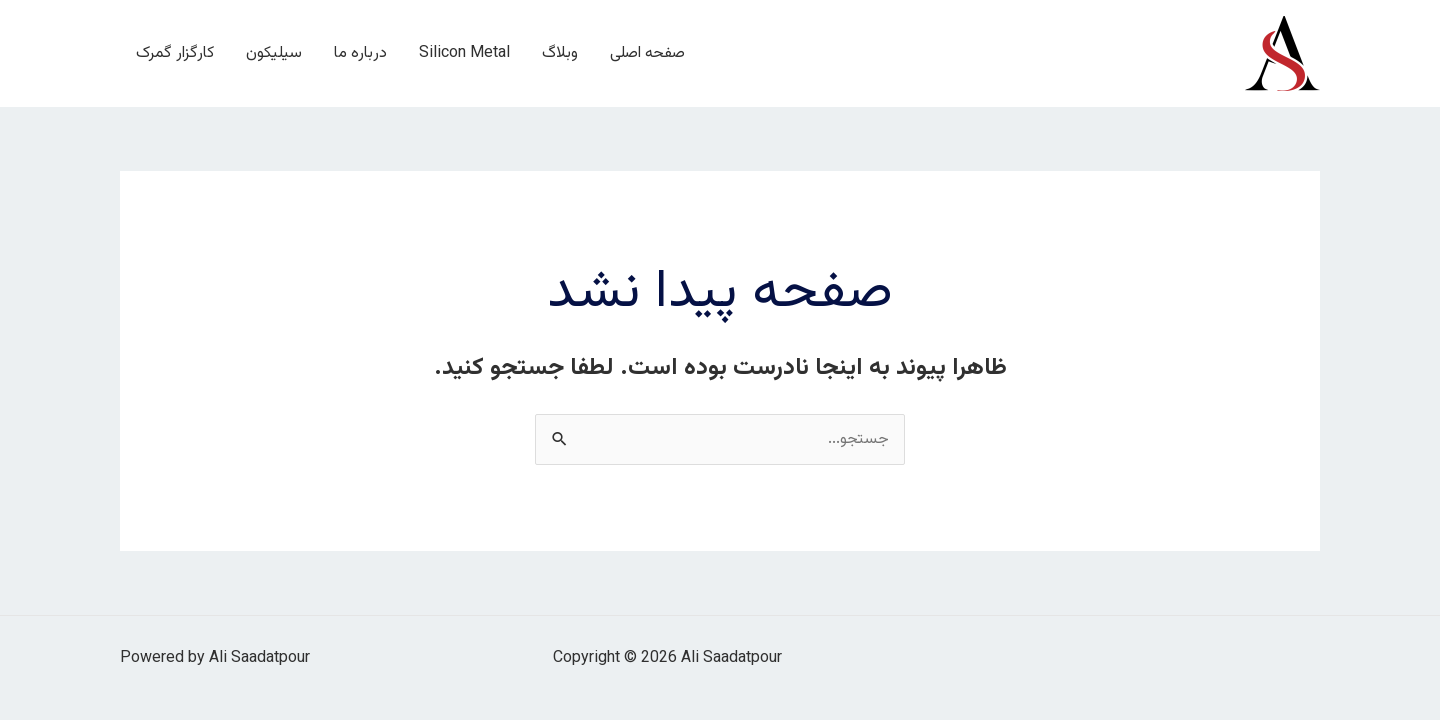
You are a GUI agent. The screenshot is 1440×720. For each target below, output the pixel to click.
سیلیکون (274, 53)
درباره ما (360, 53)
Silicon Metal (464, 53)
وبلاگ (560, 53)
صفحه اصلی (647, 53)
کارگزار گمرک (175, 53)
